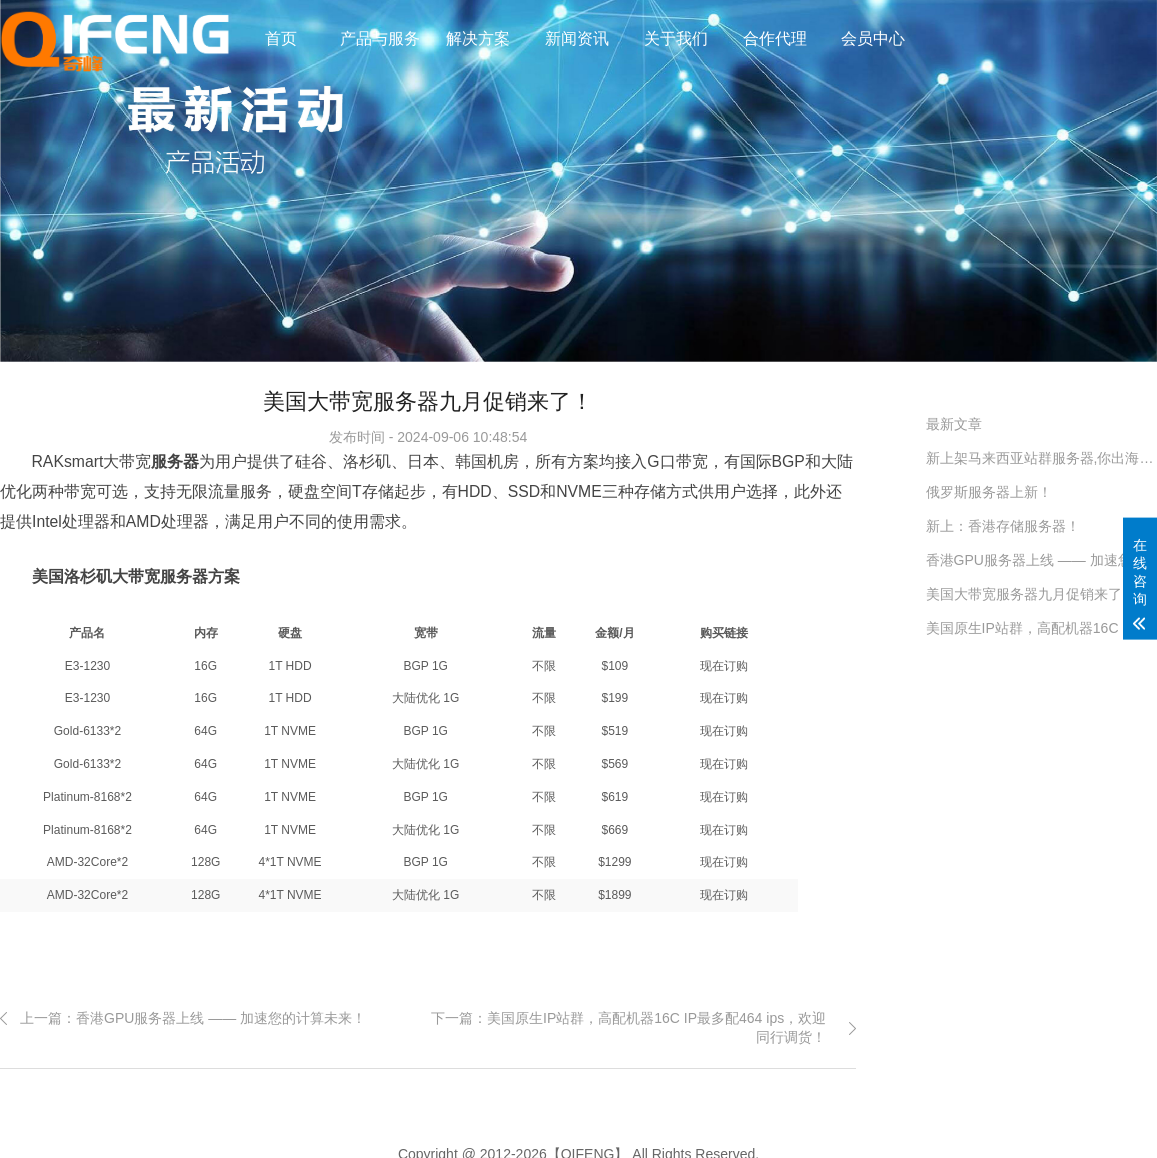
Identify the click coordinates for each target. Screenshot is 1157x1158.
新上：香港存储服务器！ (1003, 526)
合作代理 (775, 38)
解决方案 (478, 38)
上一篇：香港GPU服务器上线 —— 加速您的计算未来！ (193, 1018)
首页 (281, 38)
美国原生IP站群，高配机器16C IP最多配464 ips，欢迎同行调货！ (1041, 628)
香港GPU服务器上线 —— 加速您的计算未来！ (1041, 560)
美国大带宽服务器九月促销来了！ (1031, 594)
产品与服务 (380, 38)
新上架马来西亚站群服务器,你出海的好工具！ (1041, 458)
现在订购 (724, 666)
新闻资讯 (577, 38)
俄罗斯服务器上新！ (989, 492)
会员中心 (873, 38)
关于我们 (676, 38)
